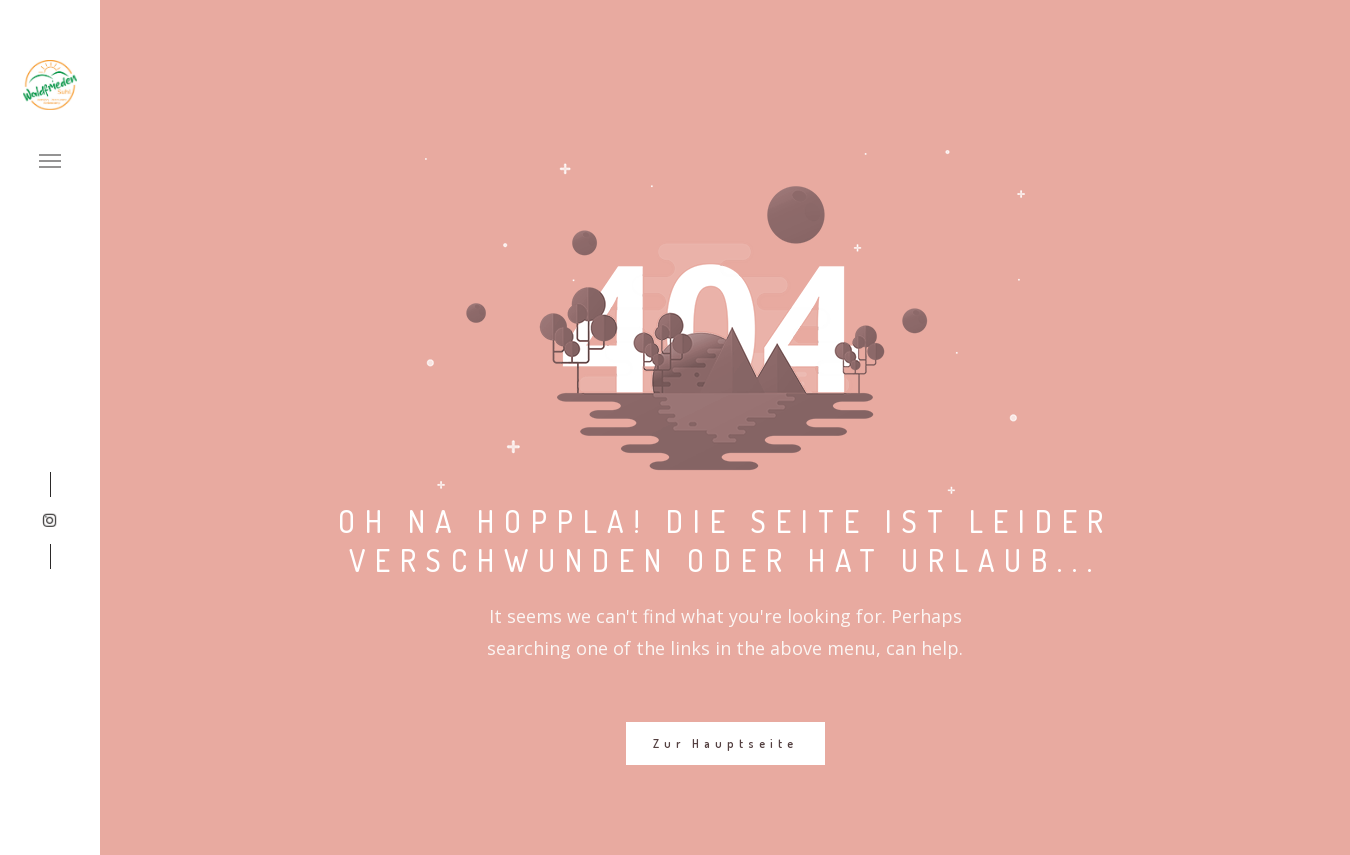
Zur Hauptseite (725, 743)
